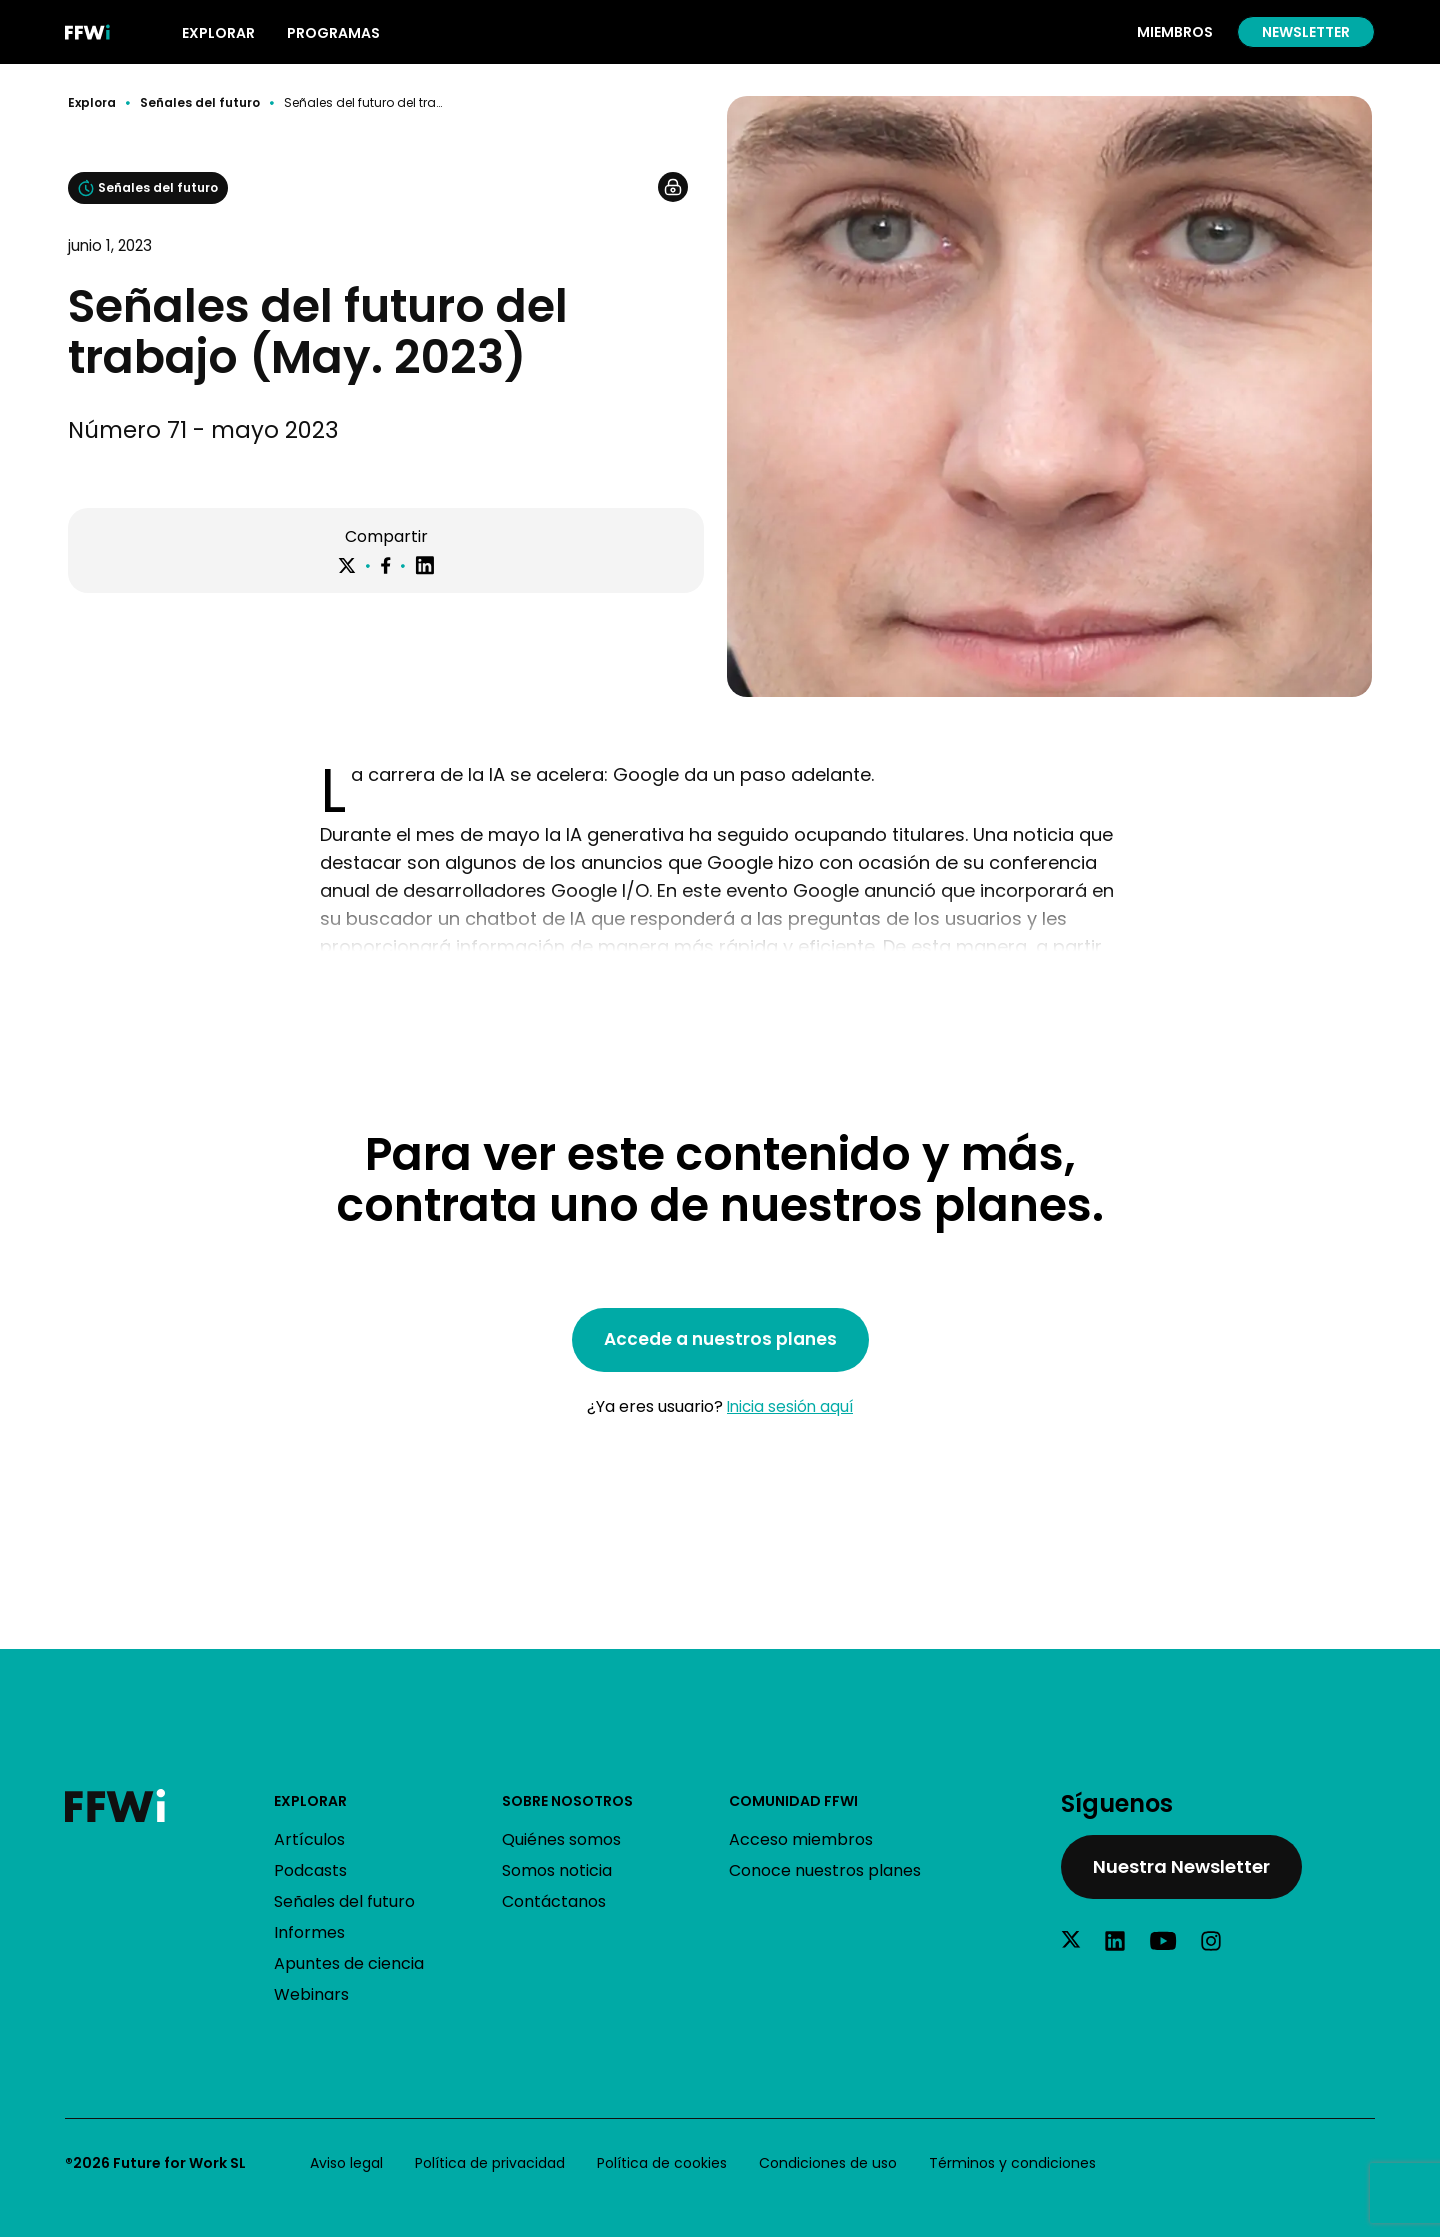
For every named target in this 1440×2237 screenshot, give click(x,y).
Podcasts (310, 1870)
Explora (92, 103)
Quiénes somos (561, 1839)
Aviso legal (346, 2163)
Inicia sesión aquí (790, 1406)
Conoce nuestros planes (825, 1870)
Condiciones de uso (828, 2163)
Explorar (310, 1801)
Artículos (309, 1839)
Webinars (311, 1994)
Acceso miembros (801, 1839)
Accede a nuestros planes (720, 1339)
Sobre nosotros (567, 1801)
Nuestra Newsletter (1181, 1866)
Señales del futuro (200, 103)
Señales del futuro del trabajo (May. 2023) (363, 103)
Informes (309, 1932)
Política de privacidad (490, 2163)
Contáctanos (554, 1901)
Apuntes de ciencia (349, 1963)
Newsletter (1306, 32)
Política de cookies (662, 2163)
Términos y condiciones (1012, 2163)
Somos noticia (557, 1870)
